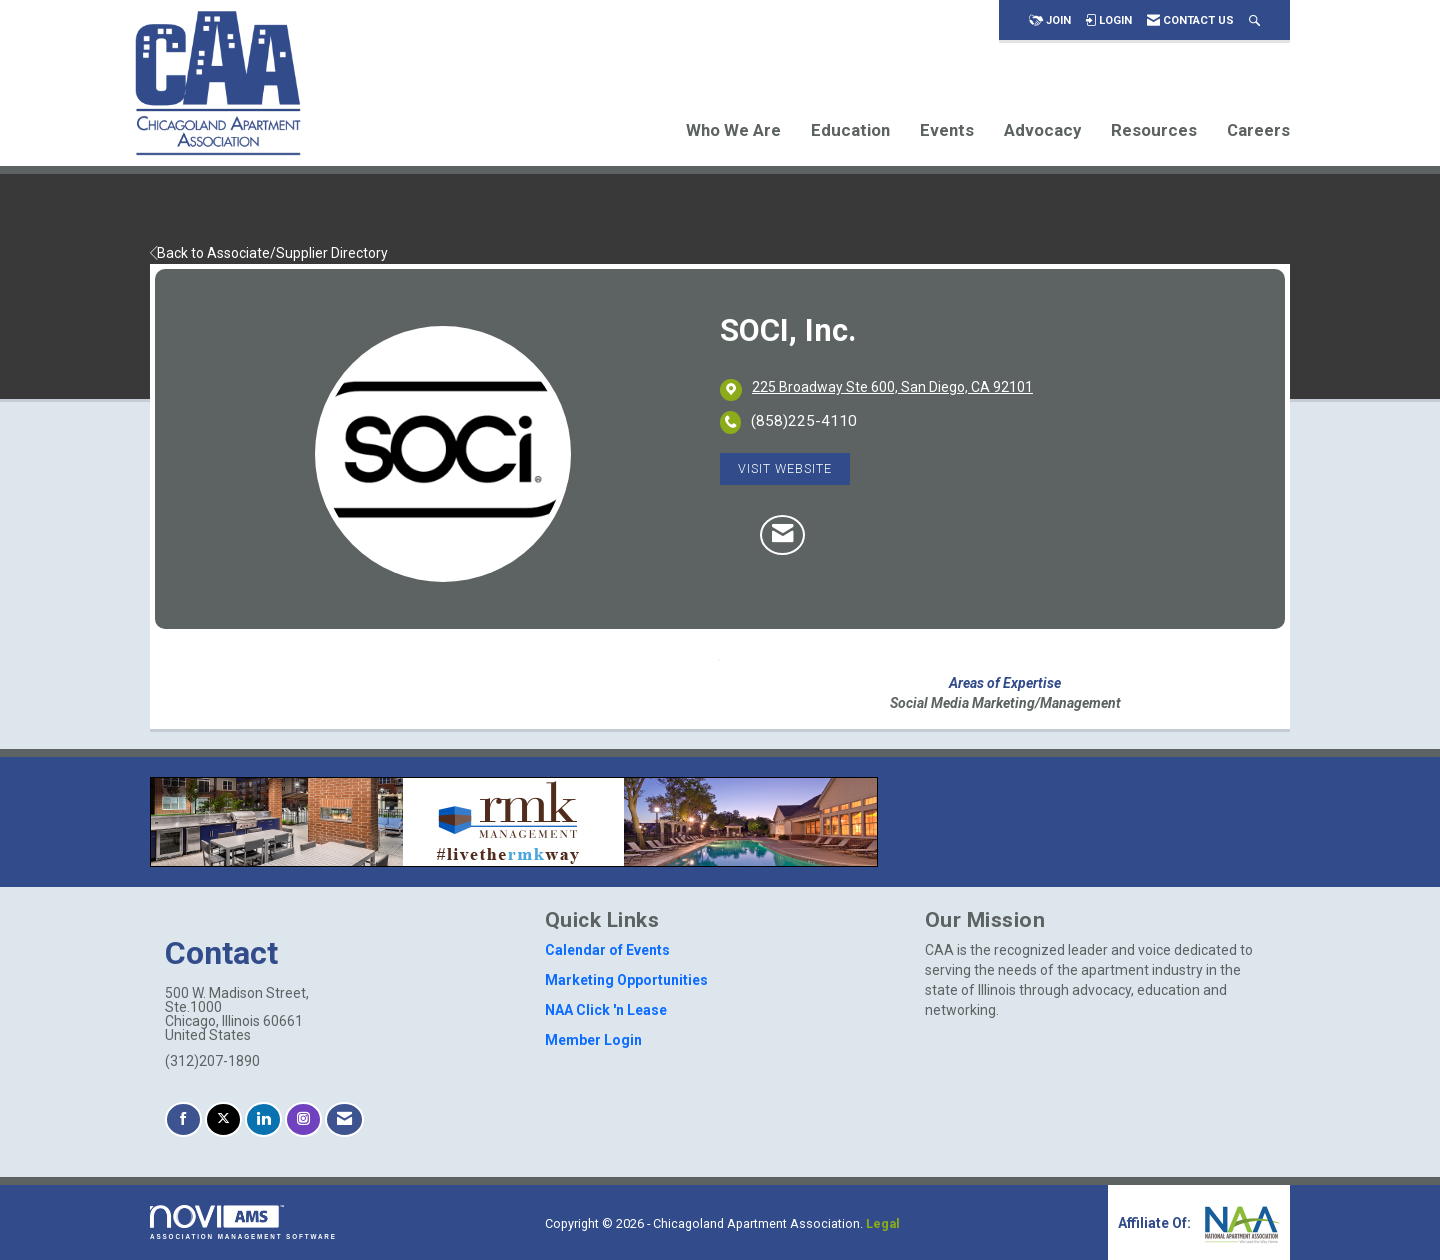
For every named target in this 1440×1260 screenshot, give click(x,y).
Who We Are (733, 130)
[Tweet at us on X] (223, 1119)
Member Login (593, 1040)
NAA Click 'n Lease (606, 1010)
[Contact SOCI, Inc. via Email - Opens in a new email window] (782, 535)
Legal (883, 1223)
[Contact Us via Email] (344, 1119)
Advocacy (1042, 130)
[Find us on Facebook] (183, 1119)
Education (850, 130)
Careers (1258, 130)
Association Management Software (243, 1222)
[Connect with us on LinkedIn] (263, 1119)
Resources (1154, 130)
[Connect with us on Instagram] (303, 1119)
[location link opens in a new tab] (892, 389)
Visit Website (785, 468)
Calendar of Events (607, 950)
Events (947, 130)
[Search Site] (1254, 20)
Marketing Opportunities (626, 980)
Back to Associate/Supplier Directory (269, 253)
